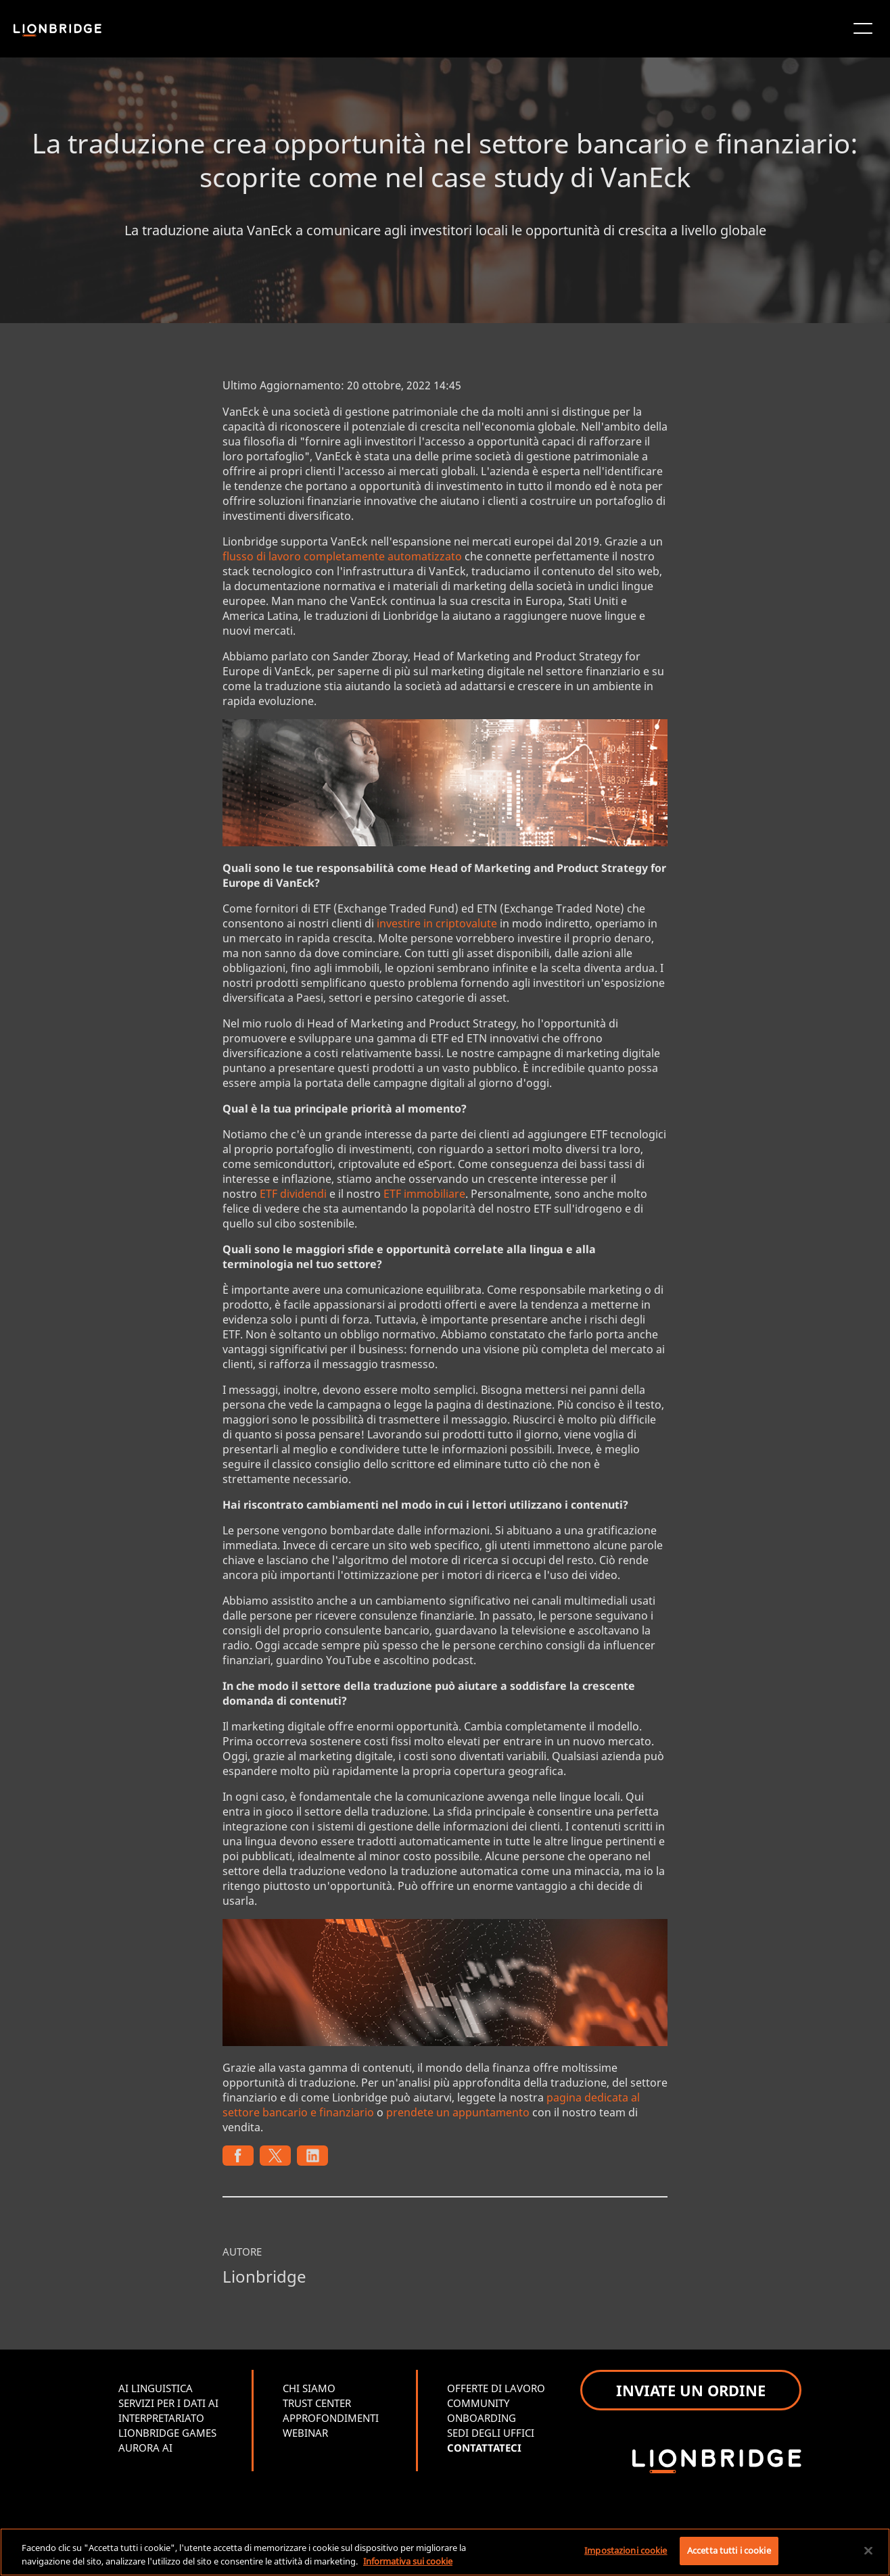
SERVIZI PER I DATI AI (168, 2403)
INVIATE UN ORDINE (691, 2390)
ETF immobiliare (424, 1193)
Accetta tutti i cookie (729, 2550)
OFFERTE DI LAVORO (496, 2388)
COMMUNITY (478, 2403)
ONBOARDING (481, 2418)
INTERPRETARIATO (161, 2418)
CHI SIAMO (309, 2388)
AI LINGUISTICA (155, 2388)
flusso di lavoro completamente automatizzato (342, 556)
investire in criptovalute (437, 923)
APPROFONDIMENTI (331, 2418)
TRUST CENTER (317, 2403)
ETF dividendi (293, 1193)
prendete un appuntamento (458, 2112)
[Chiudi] (868, 2550)
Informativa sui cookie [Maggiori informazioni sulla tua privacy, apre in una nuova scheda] (407, 2561)
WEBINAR (305, 2432)
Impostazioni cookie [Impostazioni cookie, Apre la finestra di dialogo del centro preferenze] (625, 2550)
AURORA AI (145, 2447)
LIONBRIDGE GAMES (167, 2432)
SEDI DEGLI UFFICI (490, 2432)
